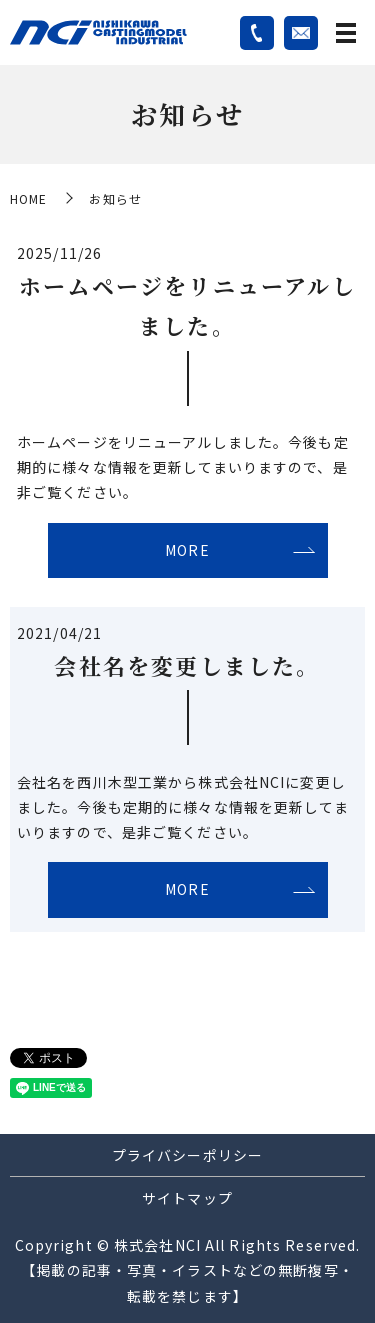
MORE (187, 550)
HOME (28, 198)
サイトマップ (187, 1198)
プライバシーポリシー (187, 1155)
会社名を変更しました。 (187, 665)
